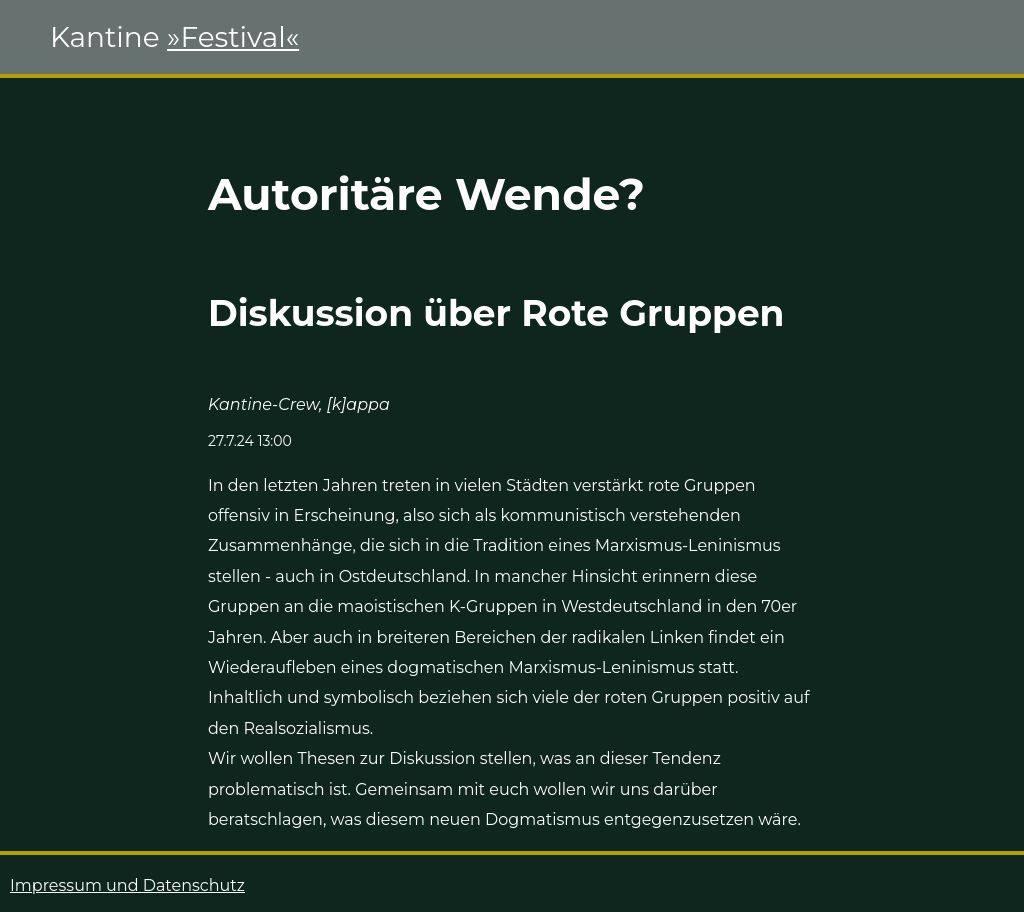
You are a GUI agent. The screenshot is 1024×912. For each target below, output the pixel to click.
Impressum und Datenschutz (127, 885)
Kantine (174, 37)
